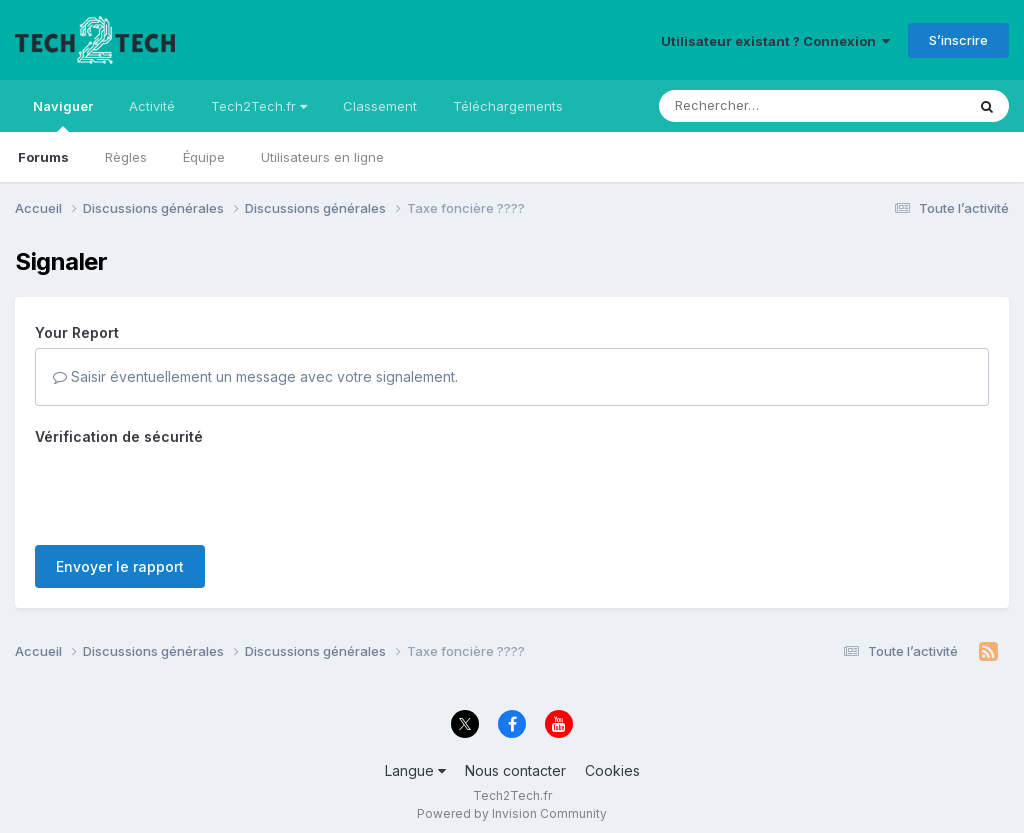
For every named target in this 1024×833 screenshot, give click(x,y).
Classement (380, 106)
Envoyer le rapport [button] (120, 566)
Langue (415, 770)
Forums (43, 157)
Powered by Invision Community (512, 813)
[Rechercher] (754, 106)
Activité (152, 106)
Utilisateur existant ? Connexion (775, 41)
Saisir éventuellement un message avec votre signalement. (255, 376)
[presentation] (187, 491)
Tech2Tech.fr (259, 106)
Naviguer (63, 115)
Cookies (612, 770)
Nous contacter (515, 770)
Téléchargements (508, 106)
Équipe (204, 157)
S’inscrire (958, 40)
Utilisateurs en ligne (322, 157)
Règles (126, 157)
